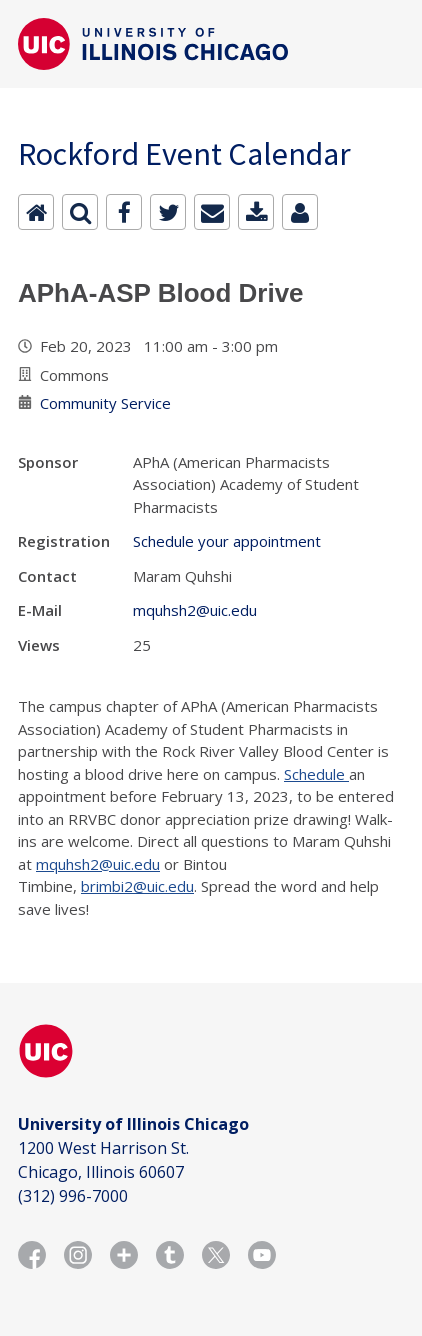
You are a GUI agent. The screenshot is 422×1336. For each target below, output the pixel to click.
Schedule (316, 774)
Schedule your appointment (227, 541)
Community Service (105, 403)
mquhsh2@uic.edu (195, 610)
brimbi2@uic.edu (137, 886)
